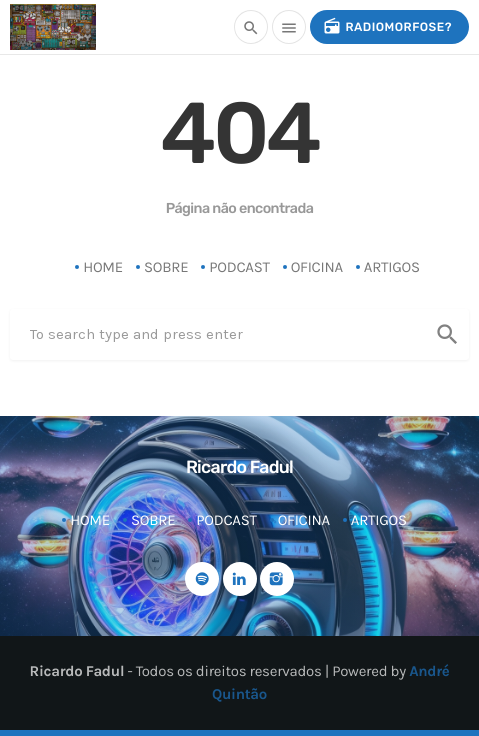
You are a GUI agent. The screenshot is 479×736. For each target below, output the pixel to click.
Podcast (239, 267)
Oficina (317, 267)
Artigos (392, 267)
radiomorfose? (387, 26)
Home (103, 267)
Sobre (166, 267)
